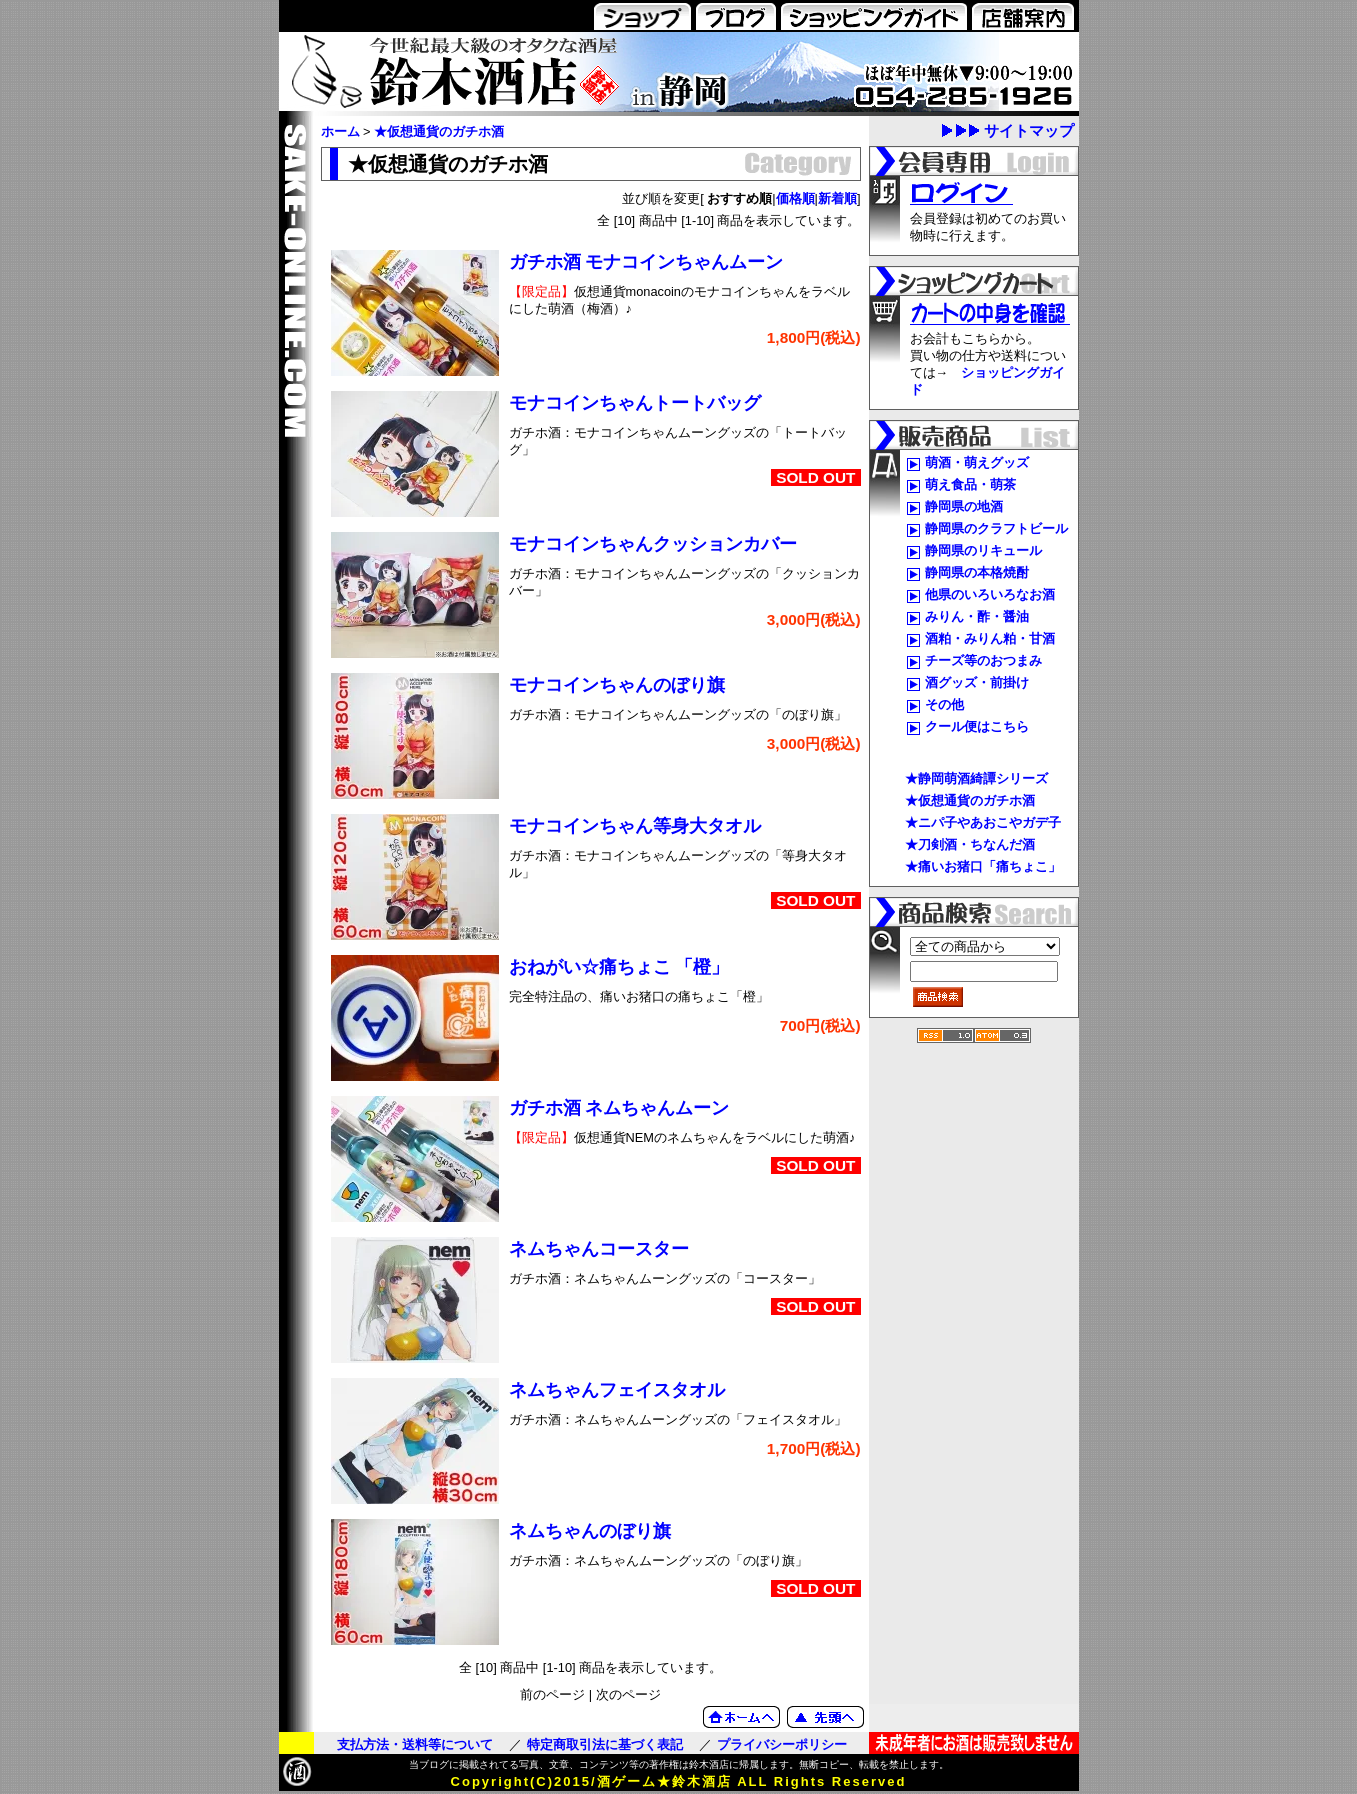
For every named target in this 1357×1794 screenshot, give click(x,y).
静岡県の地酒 (964, 506)
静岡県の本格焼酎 (977, 572)
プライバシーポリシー (782, 1744)
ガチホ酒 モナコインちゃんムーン (646, 262)
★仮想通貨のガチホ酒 (439, 131)
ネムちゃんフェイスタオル (617, 1390)
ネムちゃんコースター (599, 1249)
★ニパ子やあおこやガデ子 (983, 822)
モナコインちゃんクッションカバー (653, 544)
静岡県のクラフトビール (996, 528)
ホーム (340, 131)
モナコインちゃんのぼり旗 (617, 685)
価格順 (795, 198)
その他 (944, 704)
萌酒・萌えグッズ (977, 462)
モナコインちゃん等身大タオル (635, 826)
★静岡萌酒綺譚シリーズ (976, 778)
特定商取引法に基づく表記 (605, 1744)
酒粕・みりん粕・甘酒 (990, 638)
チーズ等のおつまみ (983, 660)
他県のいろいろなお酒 (990, 594)
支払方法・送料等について (415, 1744)
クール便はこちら (977, 726)
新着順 (837, 198)
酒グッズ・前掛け (977, 682)
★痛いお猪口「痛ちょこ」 (983, 866)
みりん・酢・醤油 (977, 616)
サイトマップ (1029, 130)
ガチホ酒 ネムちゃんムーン (619, 1108)
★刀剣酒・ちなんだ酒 (970, 844)
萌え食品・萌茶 (970, 484)
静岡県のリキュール (983, 550)
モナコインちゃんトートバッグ (635, 403)
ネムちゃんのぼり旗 (590, 1531)
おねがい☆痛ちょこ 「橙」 (619, 967)
